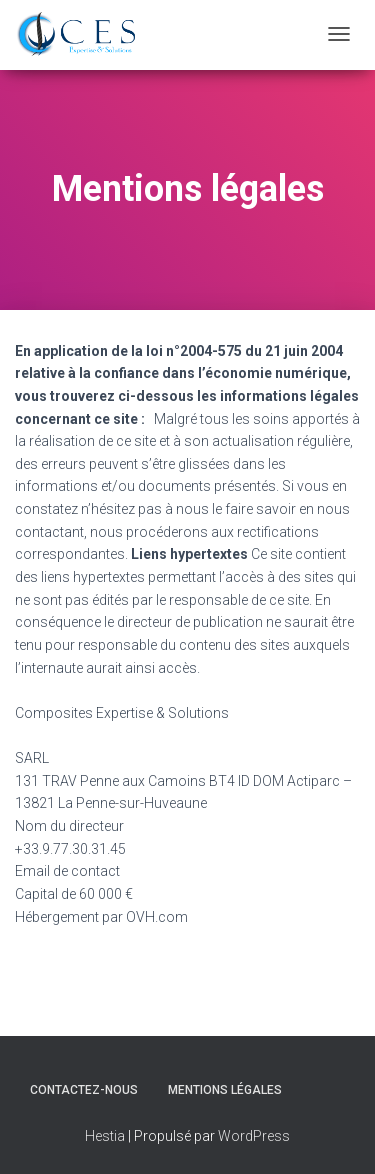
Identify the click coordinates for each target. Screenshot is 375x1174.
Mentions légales (225, 1091)
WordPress (254, 1137)
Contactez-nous (84, 1091)
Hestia (105, 1137)
